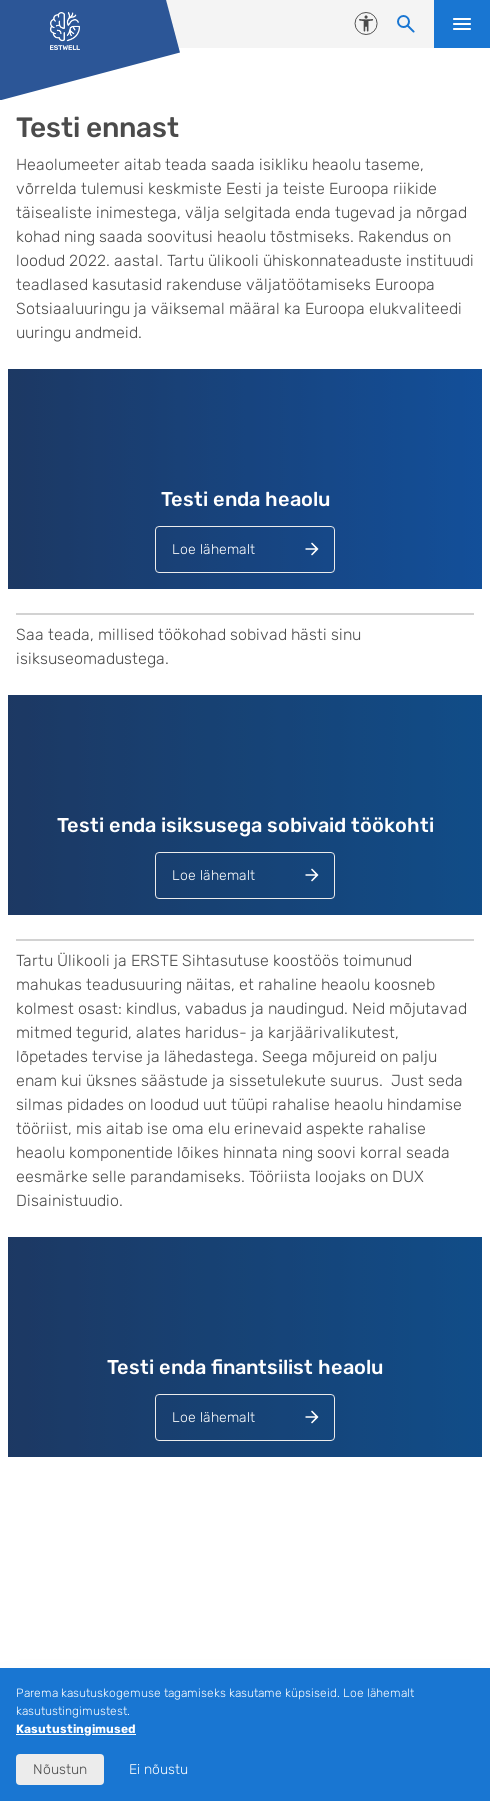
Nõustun (60, 1769)
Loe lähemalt (213, 549)
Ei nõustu (158, 1769)
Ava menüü (462, 24)
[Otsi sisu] (406, 24)
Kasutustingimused (76, 1729)
